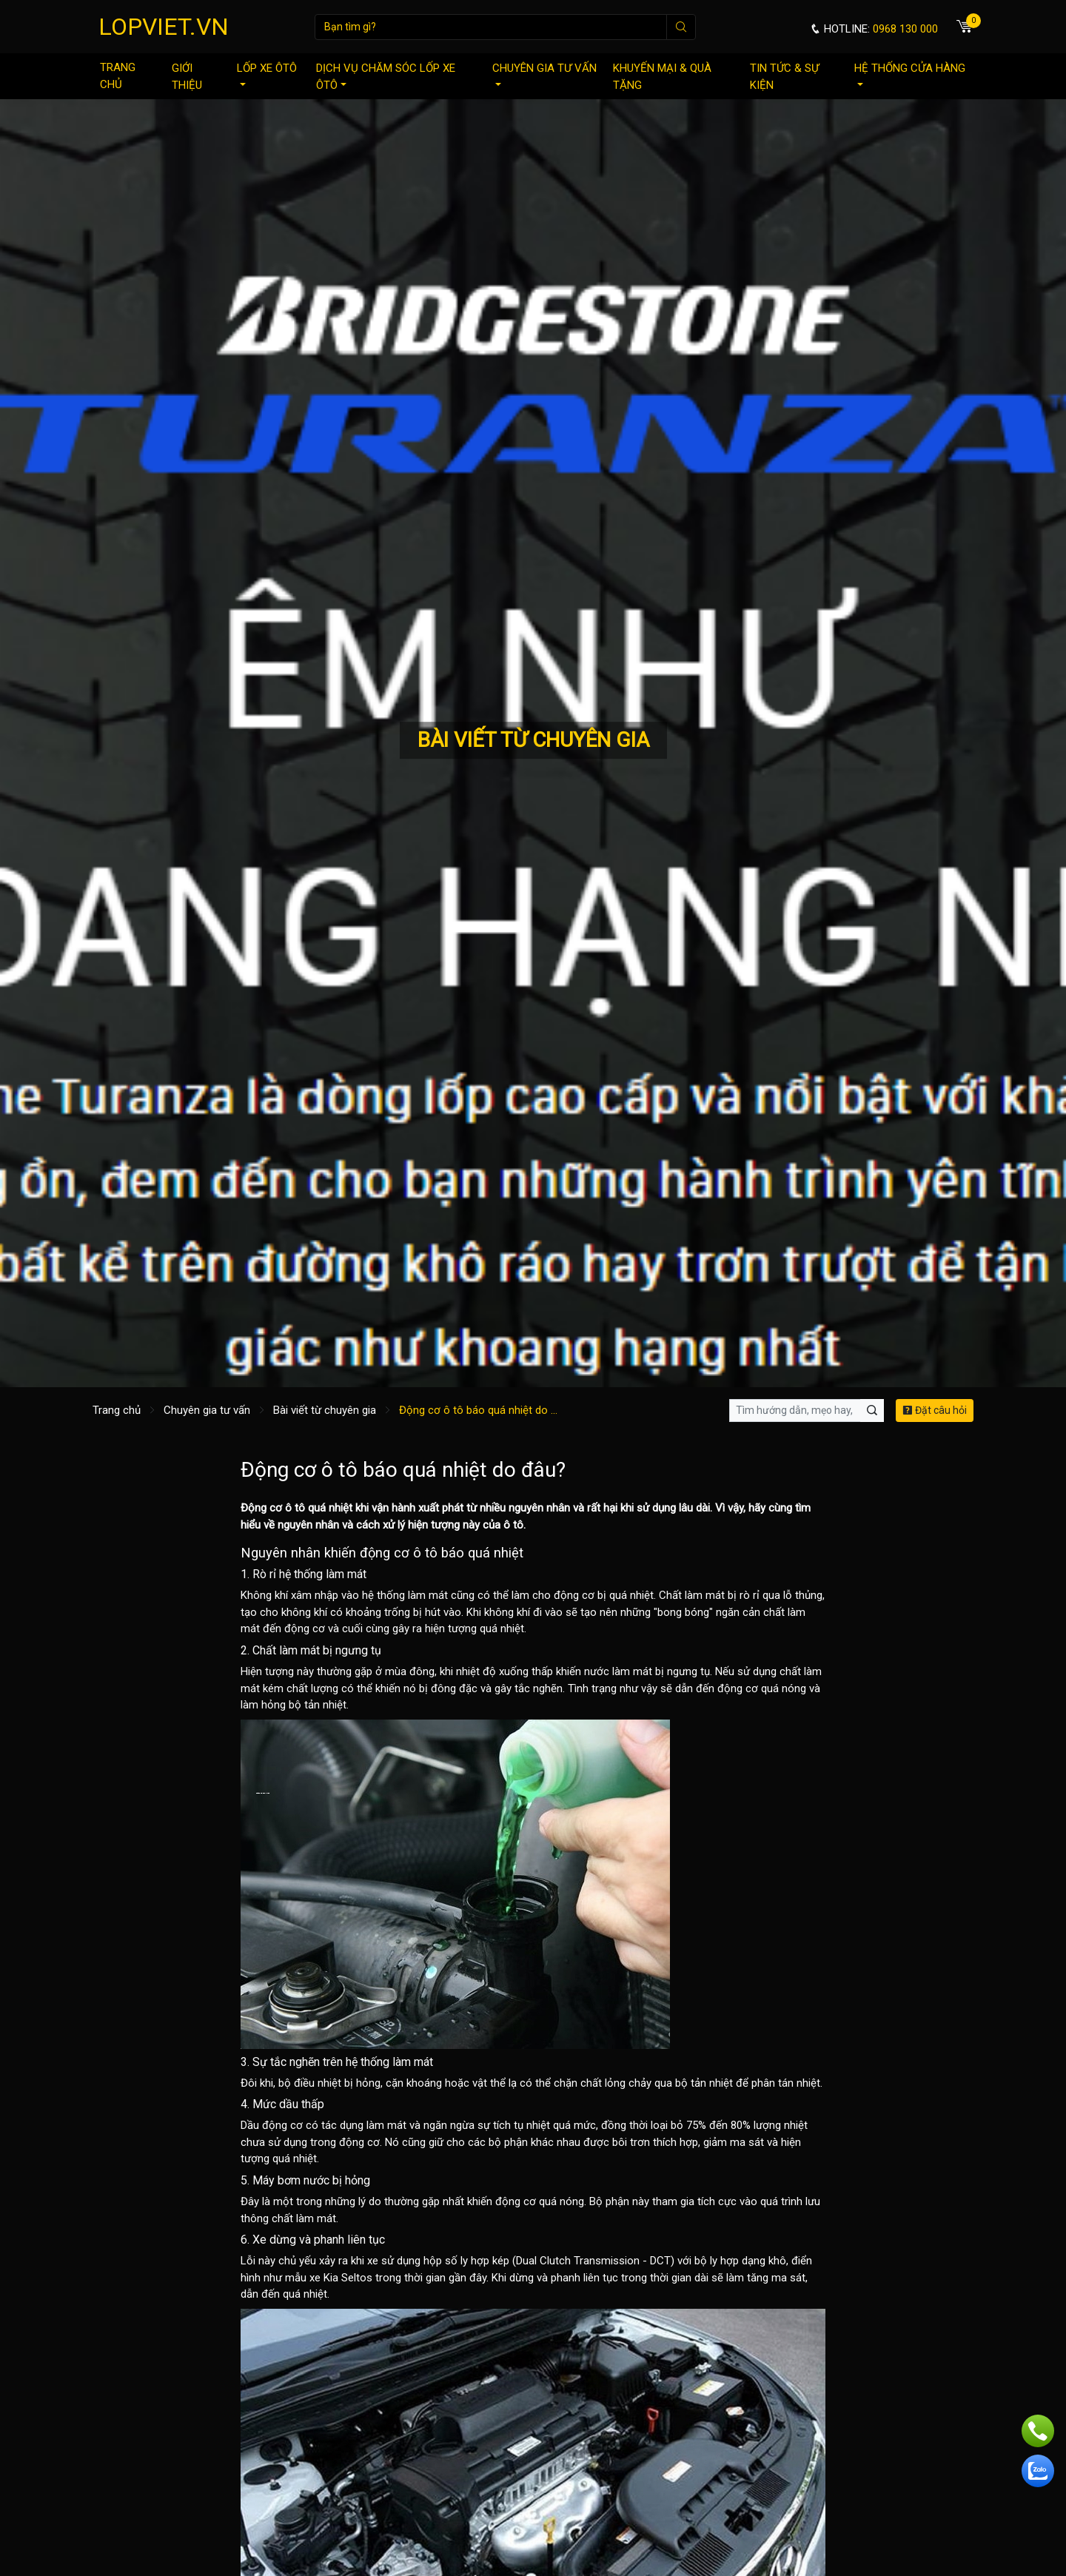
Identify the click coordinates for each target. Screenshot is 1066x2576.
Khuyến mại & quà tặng (662, 76)
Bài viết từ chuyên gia (324, 1410)
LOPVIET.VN (163, 27)
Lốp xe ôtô (267, 73)
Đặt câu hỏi (934, 1410)
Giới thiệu (187, 76)
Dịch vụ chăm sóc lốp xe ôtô (385, 76)
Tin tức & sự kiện (784, 76)
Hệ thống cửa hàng (909, 73)
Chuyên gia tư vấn (544, 73)
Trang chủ (117, 76)
